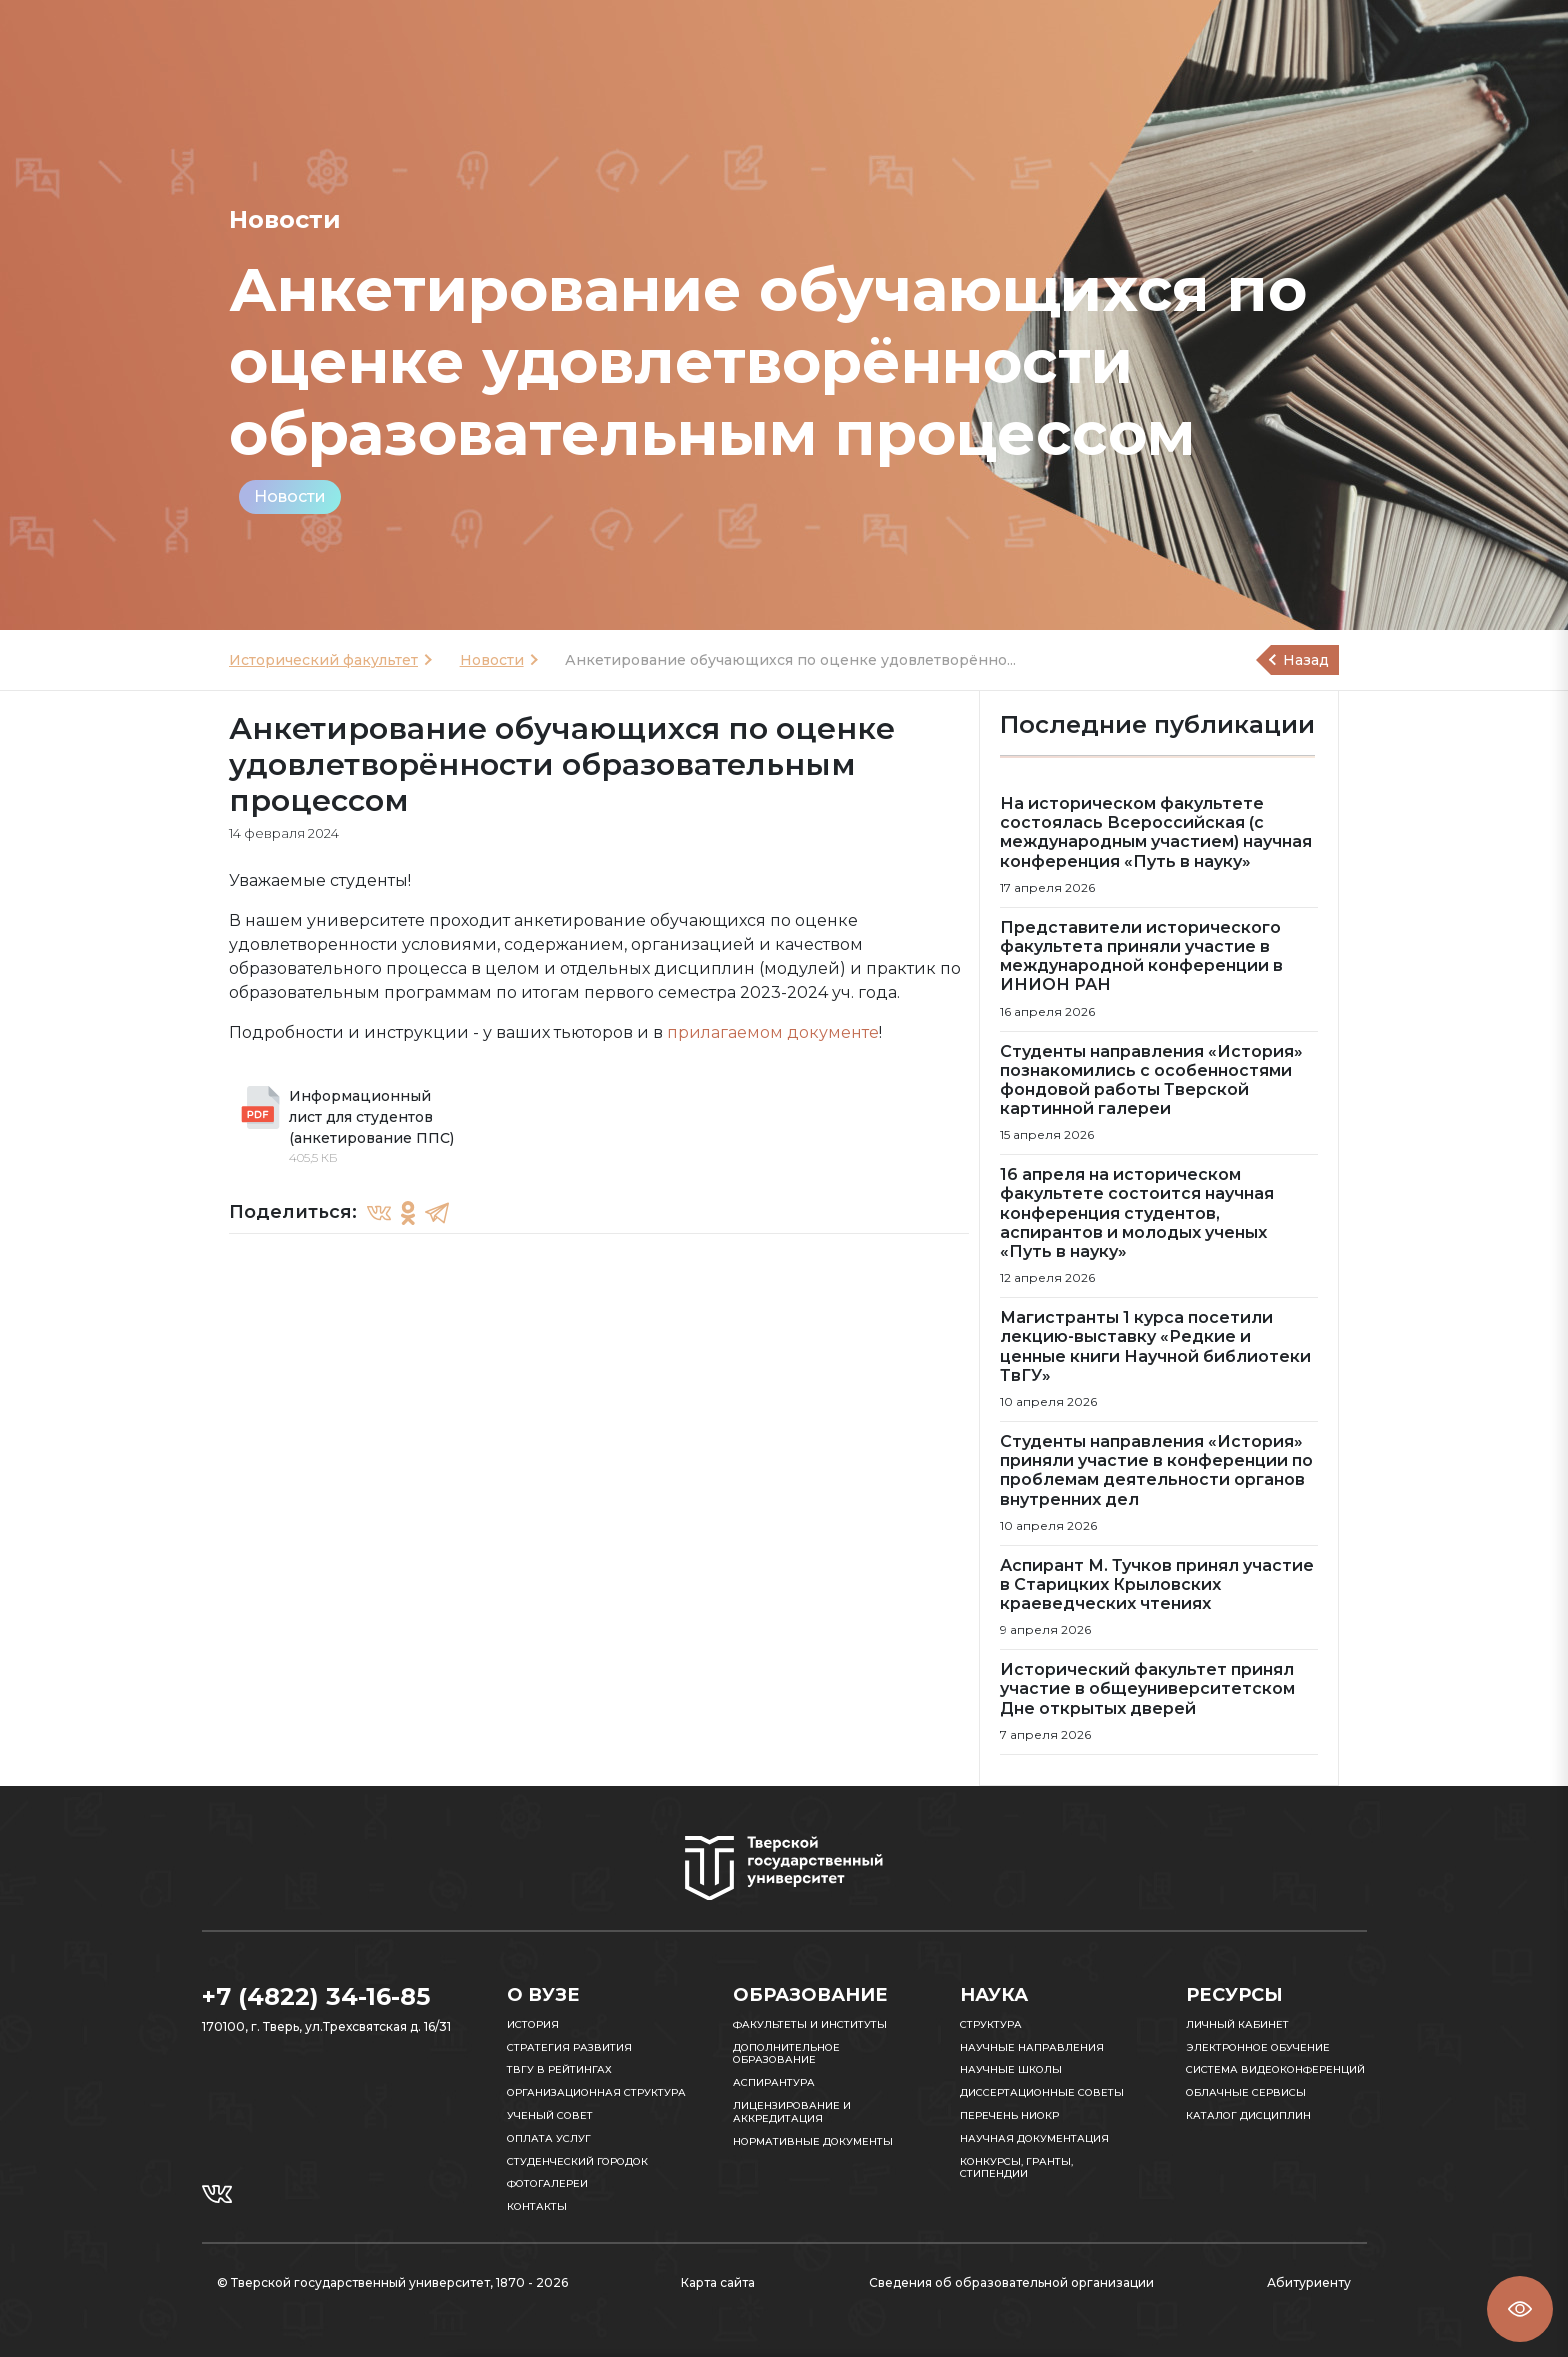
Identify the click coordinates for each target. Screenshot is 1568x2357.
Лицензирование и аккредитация (792, 2112)
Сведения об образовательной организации (1011, 2282)
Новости (290, 496)
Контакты (537, 2206)
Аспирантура (774, 2082)
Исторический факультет (323, 660)
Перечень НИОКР (1009, 2115)
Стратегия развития (569, 2047)
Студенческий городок (577, 2161)
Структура (991, 2024)
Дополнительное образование (786, 2054)
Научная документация (1034, 2138)
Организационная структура (596, 2092)
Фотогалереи (547, 2183)
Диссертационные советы (1042, 2092)
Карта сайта (718, 2282)
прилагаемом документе (773, 1032)
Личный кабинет (1237, 2024)
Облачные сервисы (1246, 2092)
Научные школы (1011, 2069)
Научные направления (1032, 2047)
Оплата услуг (549, 2138)
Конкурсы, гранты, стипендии (1016, 2168)
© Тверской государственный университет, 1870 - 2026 (392, 2282)
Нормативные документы (813, 2141)
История (533, 2024)
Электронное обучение (1258, 2047)
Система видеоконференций (1275, 2069)
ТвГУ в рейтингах (559, 2069)
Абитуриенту (1309, 2282)
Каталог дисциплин (1248, 2115)
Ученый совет (550, 2115)
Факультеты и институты (810, 2024)
